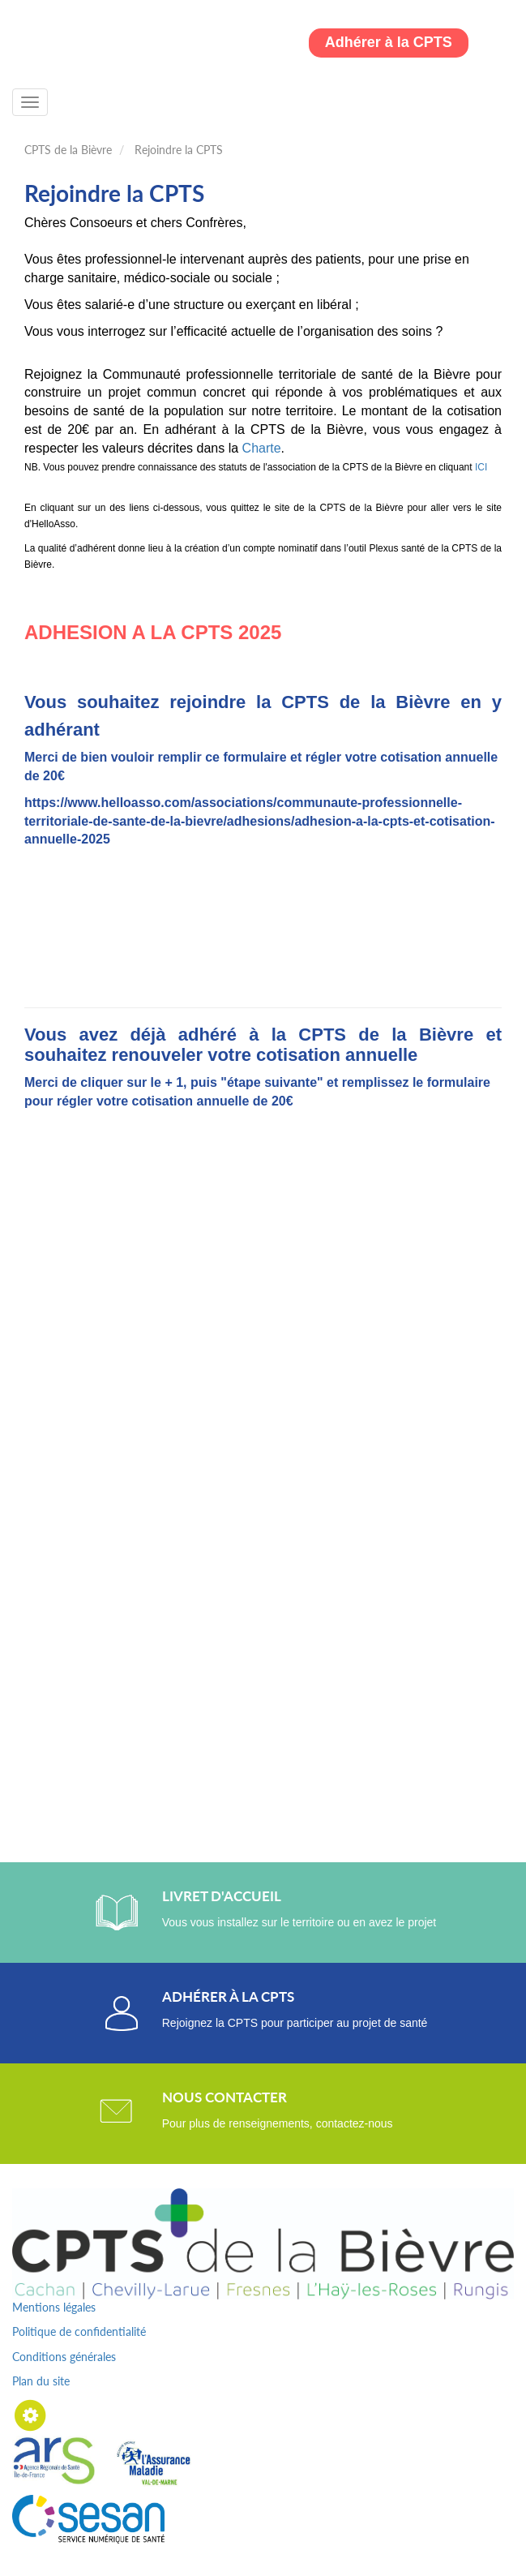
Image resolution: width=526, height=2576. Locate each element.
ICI (481, 467)
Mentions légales (54, 2307)
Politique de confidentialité (79, 2331)
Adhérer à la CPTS (388, 42)
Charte (261, 448)
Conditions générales (64, 2356)
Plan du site (41, 2381)
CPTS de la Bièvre (68, 150)
